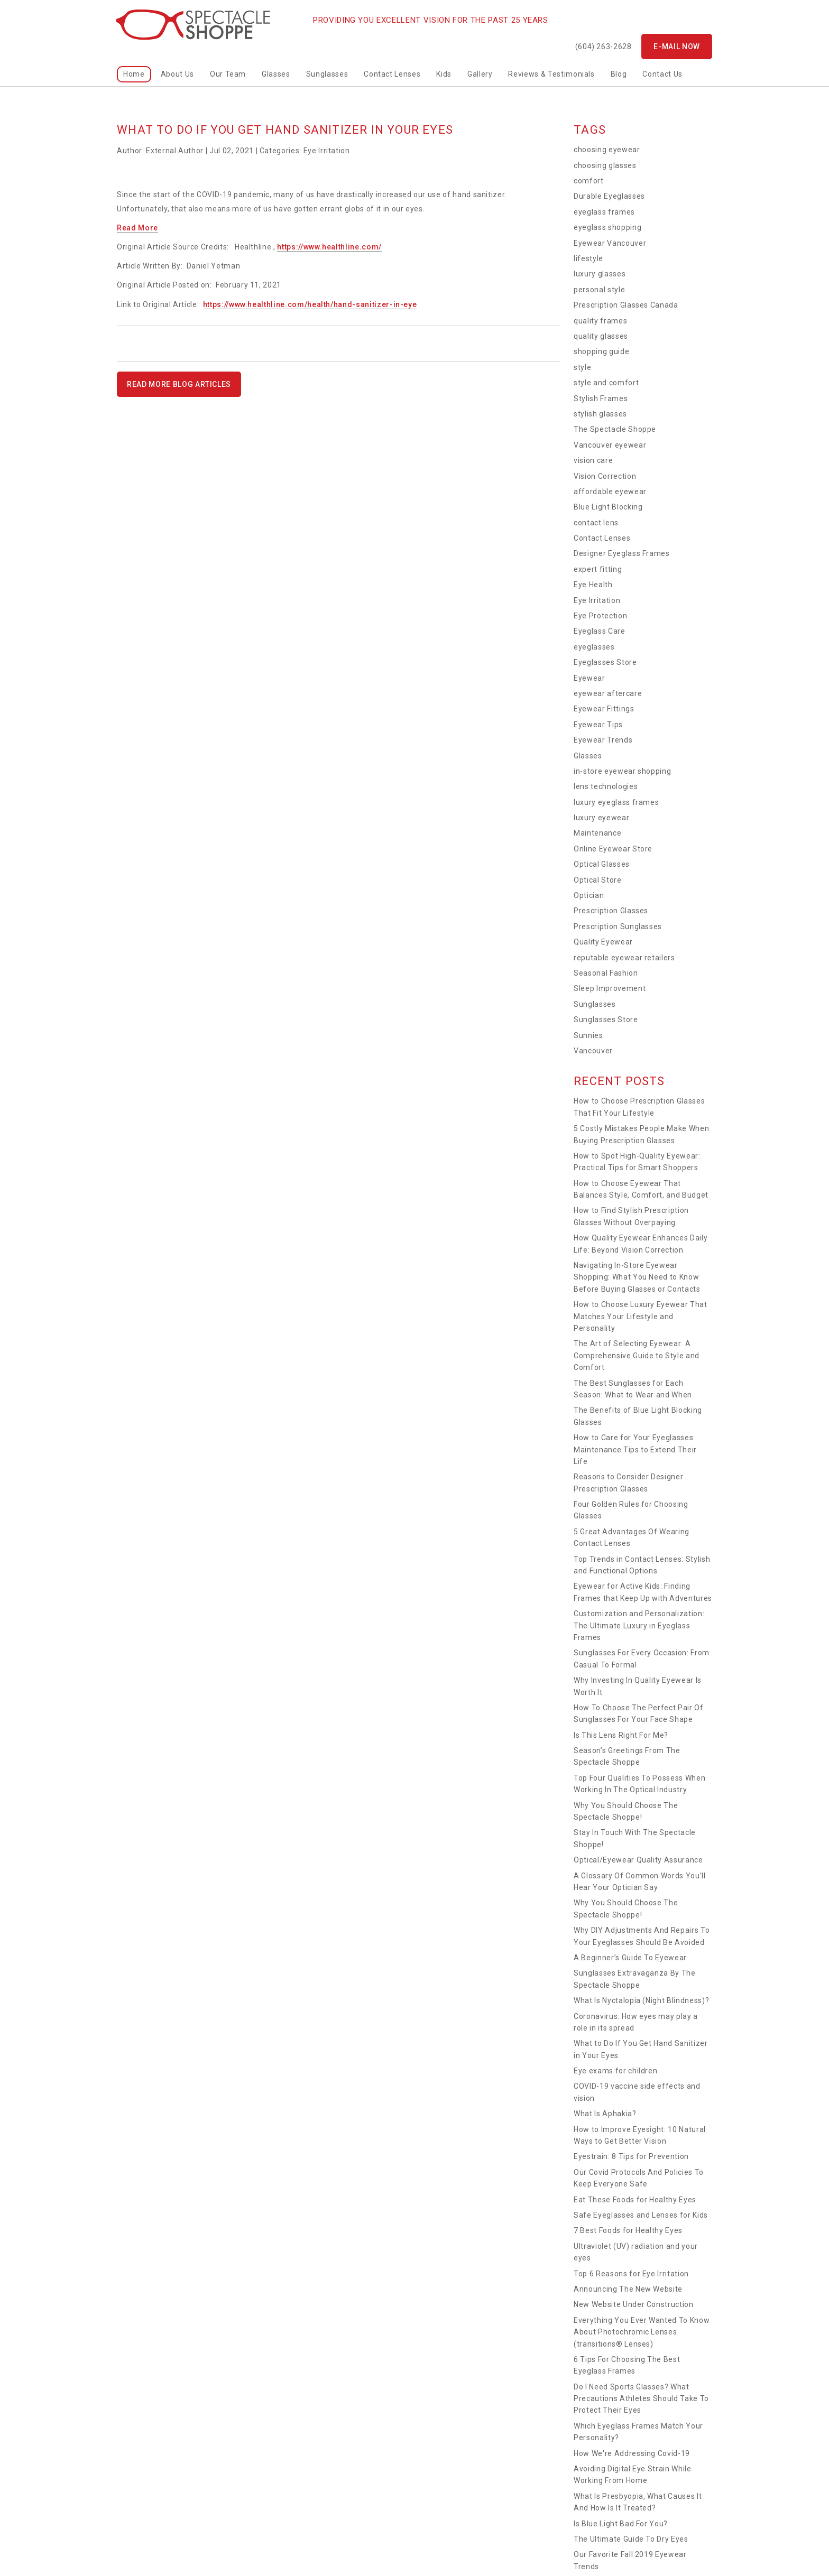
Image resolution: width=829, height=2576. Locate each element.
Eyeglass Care (599, 631)
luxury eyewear (601, 817)
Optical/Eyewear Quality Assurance (638, 1860)
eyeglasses (594, 647)
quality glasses (601, 336)
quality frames (600, 321)
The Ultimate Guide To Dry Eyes (631, 2539)
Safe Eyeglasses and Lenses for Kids (641, 2215)
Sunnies (588, 1035)
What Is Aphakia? (605, 2113)
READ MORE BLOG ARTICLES (179, 384)
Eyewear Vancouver (610, 243)
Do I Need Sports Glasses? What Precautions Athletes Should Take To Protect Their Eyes (641, 2399)
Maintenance (597, 833)
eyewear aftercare (608, 693)
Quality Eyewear (603, 942)
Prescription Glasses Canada (626, 305)
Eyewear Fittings (604, 709)
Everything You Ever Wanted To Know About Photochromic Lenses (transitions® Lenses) (642, 2332)
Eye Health (593, 584)
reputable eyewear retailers (624, 957)
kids (444, 74)
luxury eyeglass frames (616, 802)
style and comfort (606, 382)
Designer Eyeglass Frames (622, 553)
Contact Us (662, 74)
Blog (619, 74)
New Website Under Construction (634, 2304)
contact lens (596, 522)
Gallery (480, 74)
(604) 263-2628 (603, 46)
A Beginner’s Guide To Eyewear (630, 1957)
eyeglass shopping (607, 227)
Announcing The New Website (628, 2289)
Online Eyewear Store (613, 849)
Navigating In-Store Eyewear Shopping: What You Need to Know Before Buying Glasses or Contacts (637, 1277)
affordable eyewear (610, 491)
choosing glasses (605, 165)
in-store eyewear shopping (622, 771)
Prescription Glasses (611, 910)
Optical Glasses (602, 864)
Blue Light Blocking (608, 507)
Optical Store (597, 880)
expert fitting (598, 569)
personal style (599, 289)
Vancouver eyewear (610, 445)
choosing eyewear (607, 149)
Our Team (228, 74)
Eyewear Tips (598, 724)
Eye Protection (600, 615)
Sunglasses (327, 74)
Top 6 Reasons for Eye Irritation (631, 2273)
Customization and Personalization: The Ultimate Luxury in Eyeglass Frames (639, 1625)
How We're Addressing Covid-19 (632, 2453)
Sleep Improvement (610, 988)
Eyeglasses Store (605, 662)
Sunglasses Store (606, 1019)
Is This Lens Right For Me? (621, 1735)
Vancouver (593, 1050)
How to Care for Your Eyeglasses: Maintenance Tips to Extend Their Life (635, 1449)
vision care (593, 460)
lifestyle (588, 258)
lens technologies (606, 786)
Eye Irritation (326, 150)
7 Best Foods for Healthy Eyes (628, 2230)
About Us (177, 74)
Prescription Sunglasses (618, 926)
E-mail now (676, 46)
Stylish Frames (601, 398)
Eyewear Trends (603, 740)
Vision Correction (605, 476)
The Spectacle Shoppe (615, 429)
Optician (589, 895)
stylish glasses (600, 414)
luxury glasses (599, 274)
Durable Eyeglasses (609, 196)
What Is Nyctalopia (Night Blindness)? (641, 2000)
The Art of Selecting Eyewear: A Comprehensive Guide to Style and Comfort (636, 1355)
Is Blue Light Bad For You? (621, 2523)
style (582, 367)
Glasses (276, 74)
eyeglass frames (604, 212)
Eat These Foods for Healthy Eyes (635, 2199)
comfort (589, 181)
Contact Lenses (392, 74)
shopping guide (601, 351)
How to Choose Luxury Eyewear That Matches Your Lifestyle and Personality (640, 1316)
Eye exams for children (615, 2071)
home (134, 74)
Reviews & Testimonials (551, 74)
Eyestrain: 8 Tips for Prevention (631, 2156)
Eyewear (589, 678)
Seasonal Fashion (606, 973)
